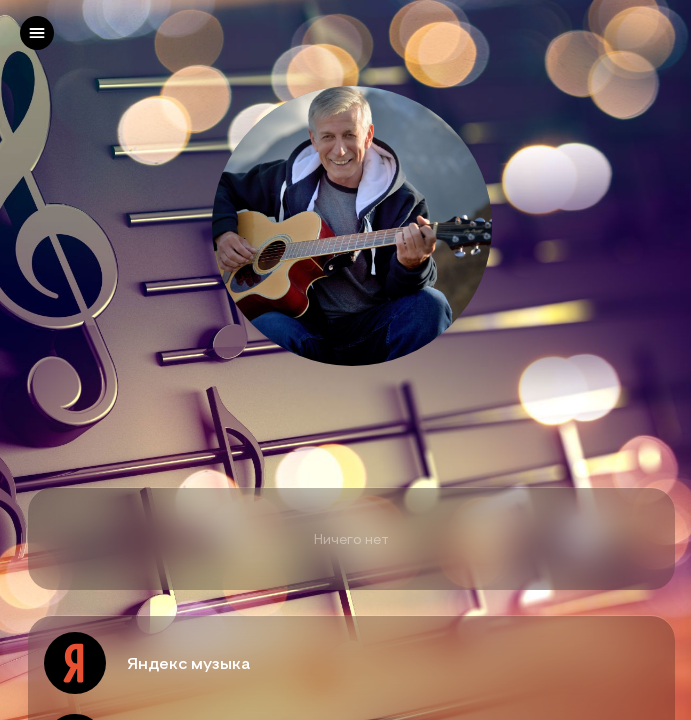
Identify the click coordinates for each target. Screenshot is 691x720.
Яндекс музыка (188, 663)
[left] (37, 33)
